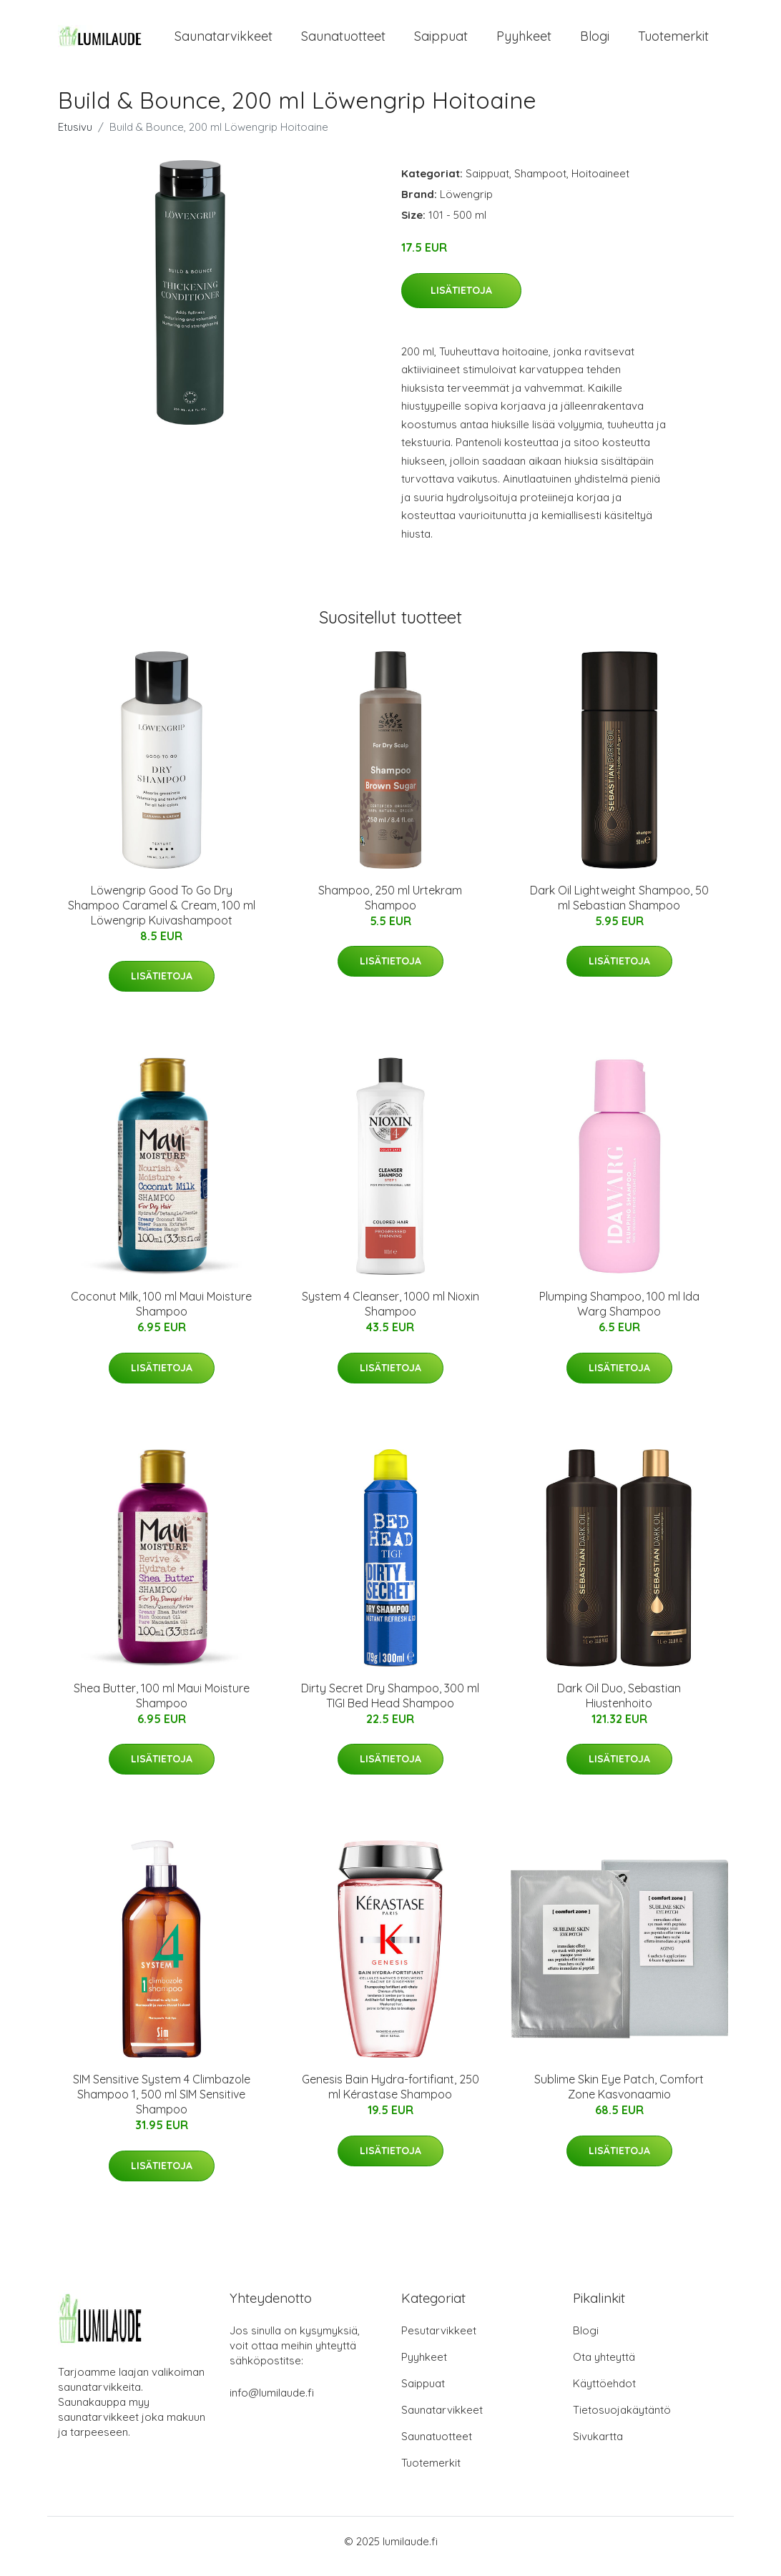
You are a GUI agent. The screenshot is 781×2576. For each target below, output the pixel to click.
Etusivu (75, 137)
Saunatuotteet (343, 41)
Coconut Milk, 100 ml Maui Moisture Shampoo (161, 1313)
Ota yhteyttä (604, 2367)
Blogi (594, 41)
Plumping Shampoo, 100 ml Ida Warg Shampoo (619, 1313)
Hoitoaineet (600, 183)
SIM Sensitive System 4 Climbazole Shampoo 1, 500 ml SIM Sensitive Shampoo (161, 2104)
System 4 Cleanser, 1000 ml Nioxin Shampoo (390, 1313)
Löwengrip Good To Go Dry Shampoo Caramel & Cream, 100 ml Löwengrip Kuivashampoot (161, 915)
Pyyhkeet (523, 41)
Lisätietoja (461, 300)
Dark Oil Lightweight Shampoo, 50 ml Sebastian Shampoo (619, 907)
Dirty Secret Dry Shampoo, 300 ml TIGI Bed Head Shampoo (390, 1705)
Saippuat (441, 41)
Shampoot (540, 183)
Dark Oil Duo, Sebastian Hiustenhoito (619, 1705)
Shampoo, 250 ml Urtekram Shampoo (390, 907)
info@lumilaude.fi (272, 2402)
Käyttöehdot (604, 2393)
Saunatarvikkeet (223, 41)
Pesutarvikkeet (438, 2340)
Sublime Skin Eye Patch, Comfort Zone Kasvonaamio (619, 2096)
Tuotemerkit (673, 41)
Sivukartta (598, 2446)
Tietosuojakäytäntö (622, 2420)
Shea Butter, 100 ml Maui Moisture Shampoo (162, 1705)
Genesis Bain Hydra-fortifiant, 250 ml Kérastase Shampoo (390, 2096)
